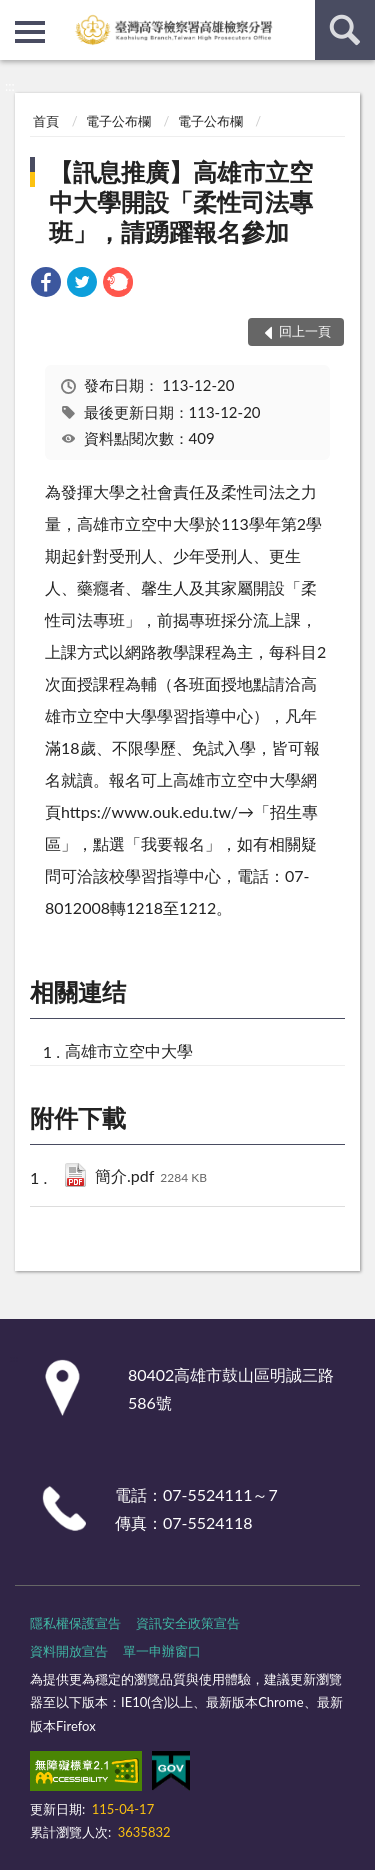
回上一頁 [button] (305, 331)
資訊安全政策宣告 (188, 1623)
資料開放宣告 (69, 1651)
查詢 (345, 30)
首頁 (46, 121)
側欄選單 (30, 32)
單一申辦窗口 (162, 1651)
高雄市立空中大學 (129, 1050)
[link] (46, 284)
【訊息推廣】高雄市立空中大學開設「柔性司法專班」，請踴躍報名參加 (181, 201)
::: (16, 15)
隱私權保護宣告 (75, 1623)
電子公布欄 (118, 121)
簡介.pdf (151, 1177)
